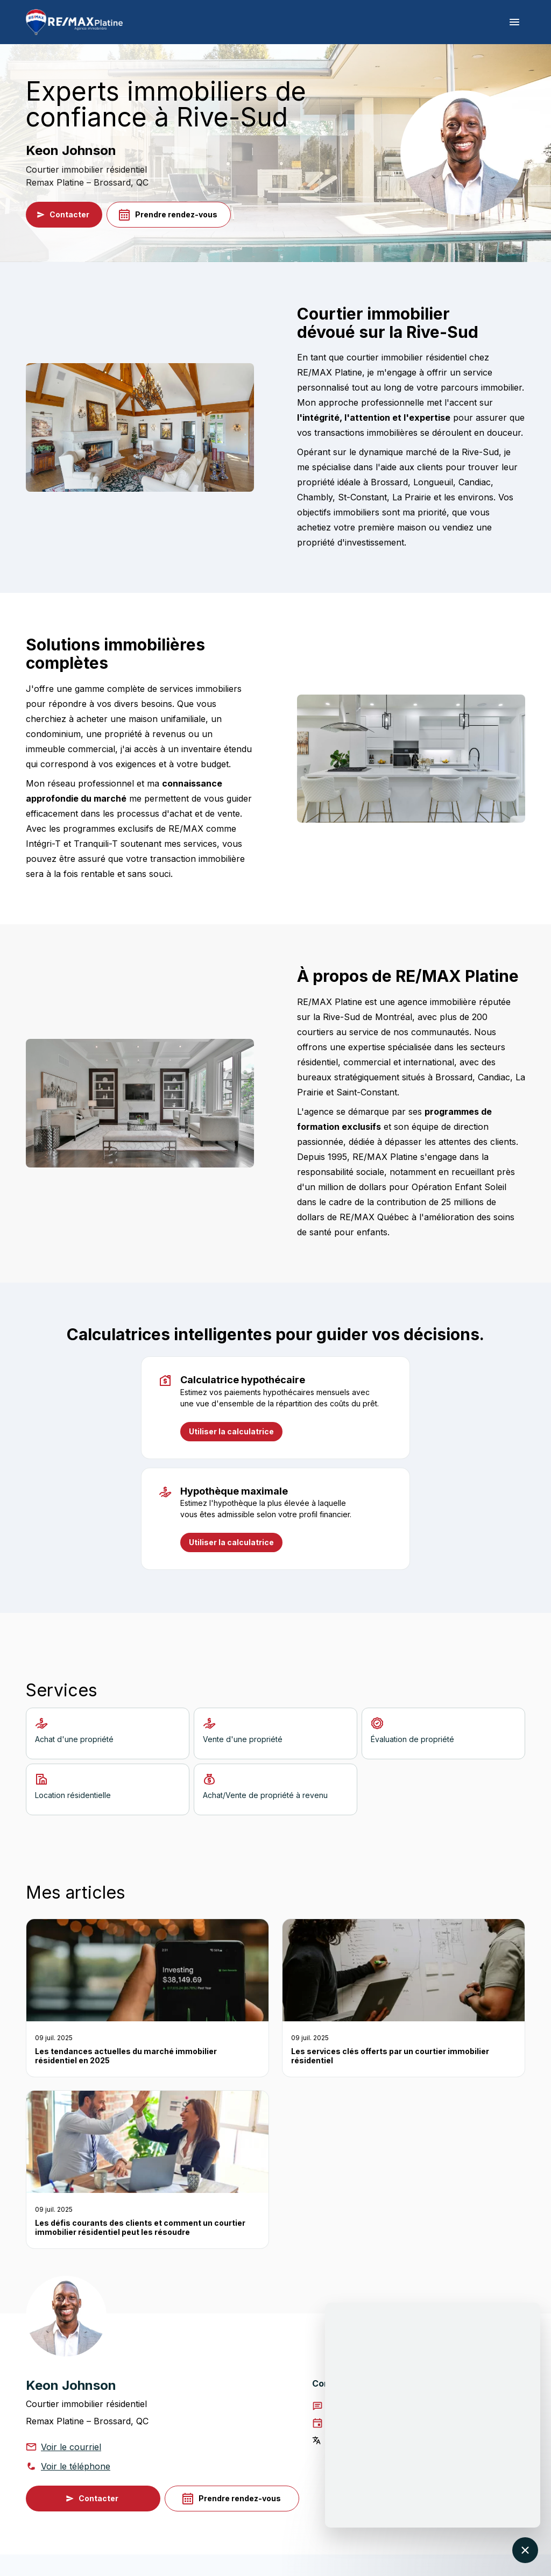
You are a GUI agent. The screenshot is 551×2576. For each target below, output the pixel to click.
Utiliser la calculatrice (231, 1431)
